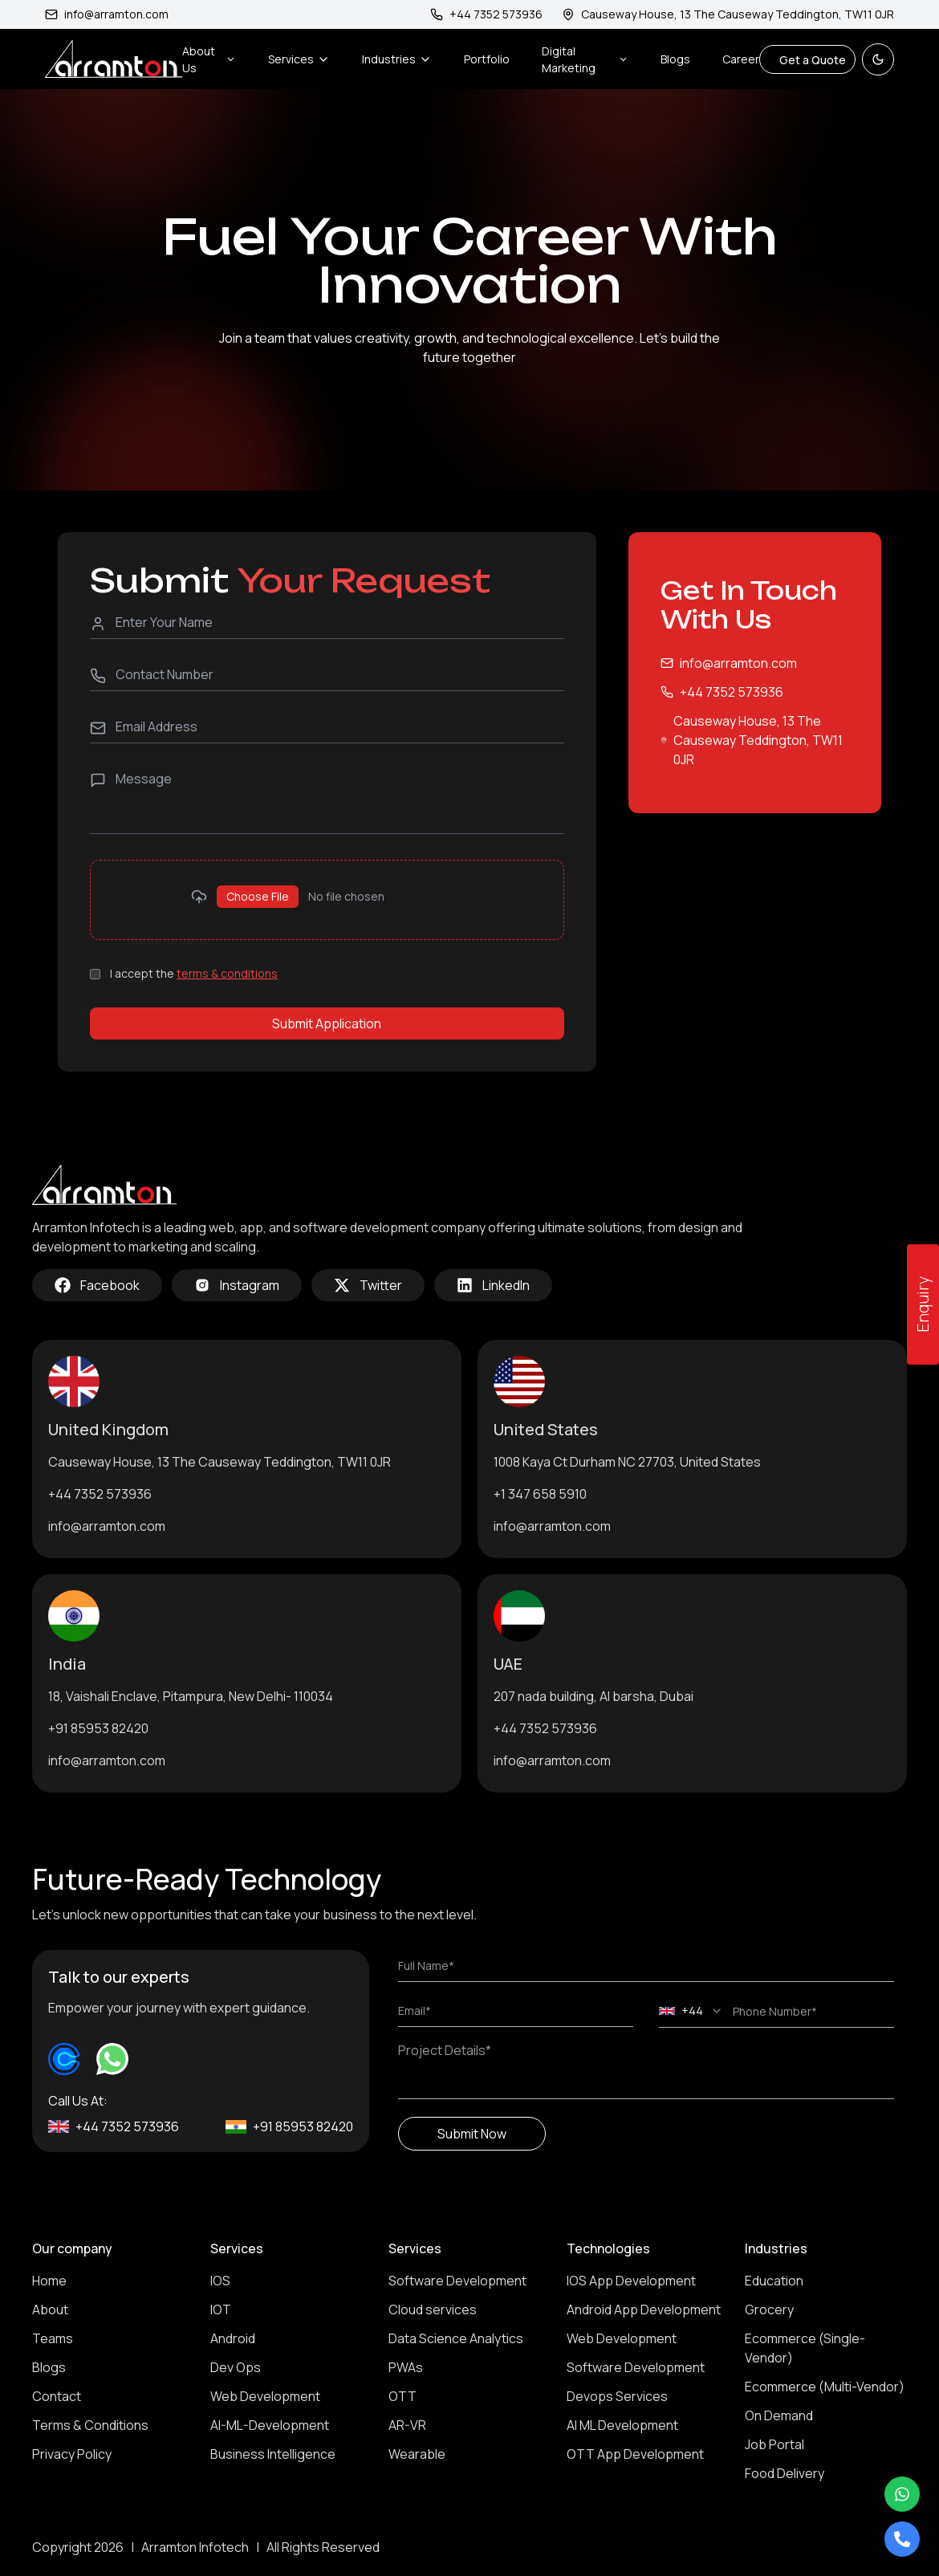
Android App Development (644, 2309)
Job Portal (774, 2444)
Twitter (368, 1285)
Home (49, 2280)
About (50, 2309)
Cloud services (432, 2309)
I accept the (194, 973)
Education (774, 2280)
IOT (220, 2309)
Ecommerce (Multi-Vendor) (824, 2386)
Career (740, 59)
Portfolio (487, 59)
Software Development (457, 2280)
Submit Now (471, 2134)
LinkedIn (493, 1285)
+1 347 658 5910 (540, 1494)
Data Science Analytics (455, 2338)
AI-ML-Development (269, 2425)
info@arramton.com (107, 14)
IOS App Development (631, 2280)
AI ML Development (622, 2425)
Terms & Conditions (90, 2425)
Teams (52, 2338)
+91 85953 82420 (98, 1728)
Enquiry (922, 1304)
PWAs (405, 2367)
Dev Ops (235, 2367)
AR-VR (407, 2425)
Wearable (416, 2454)
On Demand (779, 2415)
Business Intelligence (272, 2454)
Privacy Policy (72, 2454)
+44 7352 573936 (731, 692)
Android (232, 2338)
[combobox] (691, 2011)
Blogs (675, 59)
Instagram (236, 1285)
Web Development (265, 2396)
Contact (56, 2396)
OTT (402, 2396)
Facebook (97, 1285)
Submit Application (326, 1023)
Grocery (769, 2309)
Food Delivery (784, 2473)
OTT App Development (635, 2454)
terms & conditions (227, 973)
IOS (220, 2280)
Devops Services (617, 2396)
